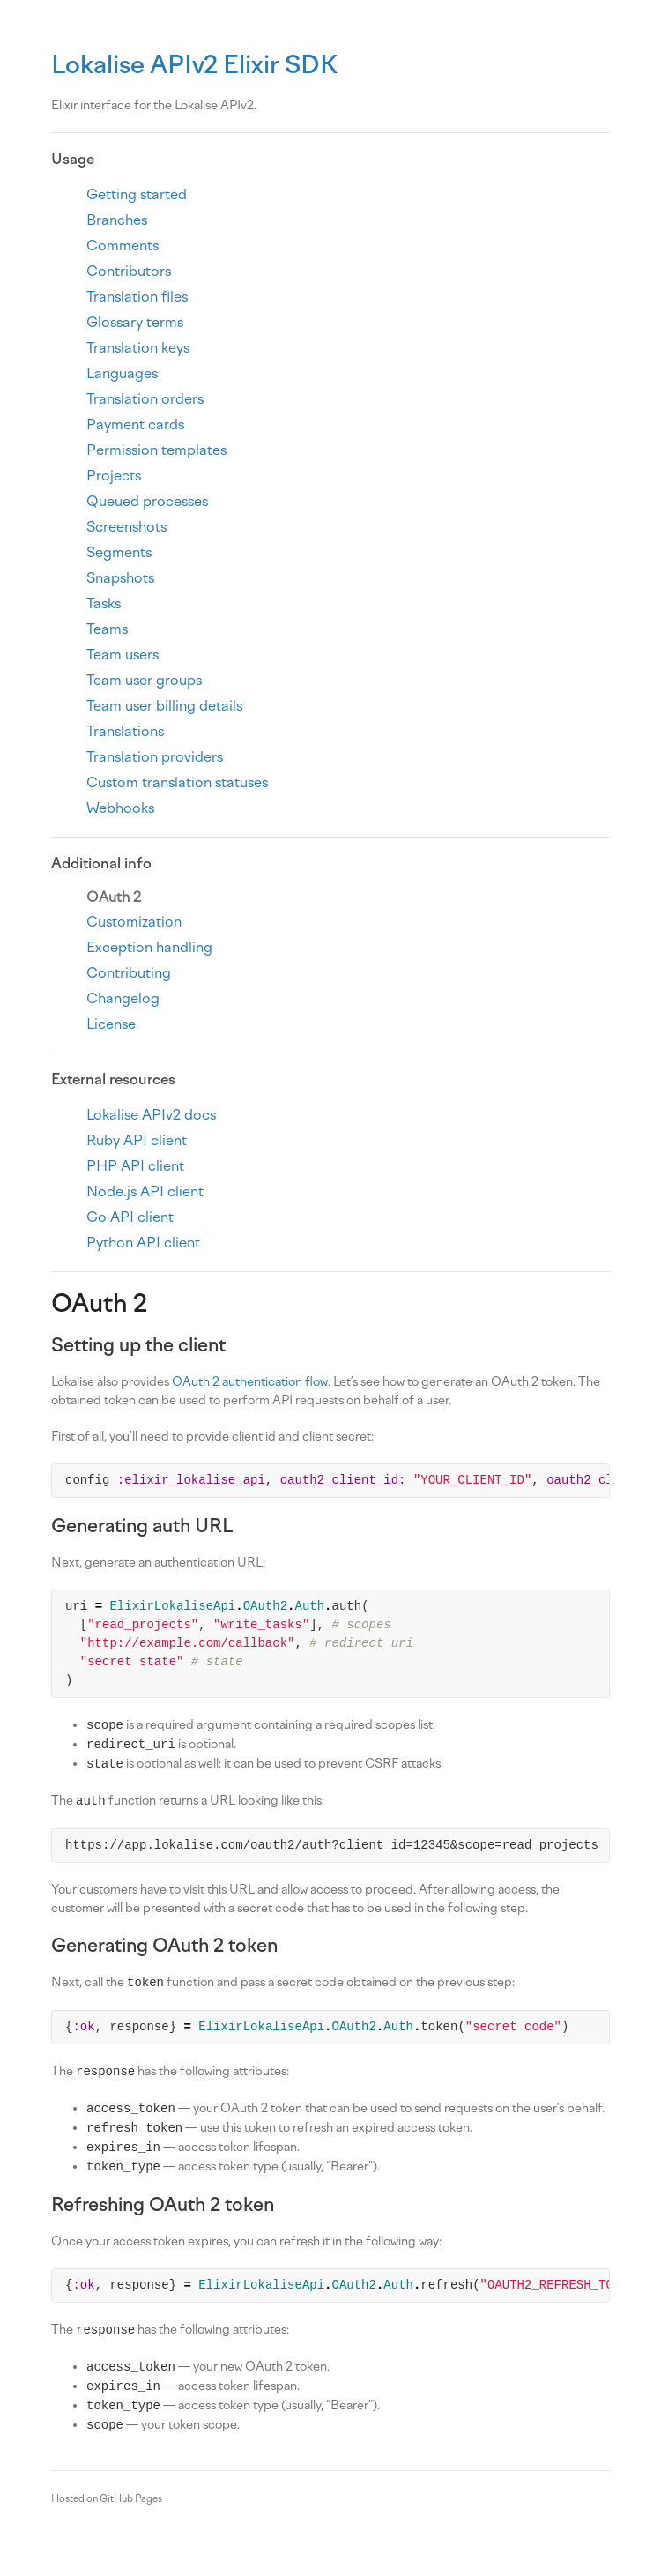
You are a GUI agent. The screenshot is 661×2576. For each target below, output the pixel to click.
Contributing (128, 972)
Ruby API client (136, 1140)
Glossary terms (134, 322)
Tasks (103, 603)
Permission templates (156, 450)
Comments (122, 245)
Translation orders (145, 399)
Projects (113, 475)
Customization (134, 921)
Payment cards (135, 424)
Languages (122, 373)
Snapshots (120, 578)
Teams (107, 629)
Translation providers (154, 756)
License (111, 1024)
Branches (116, 220)
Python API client (143, 1242)
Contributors (128, 271)
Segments (119, 552)
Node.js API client (145, 1191)
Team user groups (144, 680)
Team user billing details (164, 705)
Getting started (136, 194)
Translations (125, 731)
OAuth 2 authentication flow (250, 1381)
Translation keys (137, 347)
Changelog (123, 998)
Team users (122, 654)
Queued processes (147, 501)
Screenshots (126, 526)
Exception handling (149, 947)
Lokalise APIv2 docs (151, 1114)
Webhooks (120, 808)
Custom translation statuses (177, 782)
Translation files (137, 296)
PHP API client (135, 1166)
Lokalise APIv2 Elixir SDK (194, 64)
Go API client (130, 1217)
